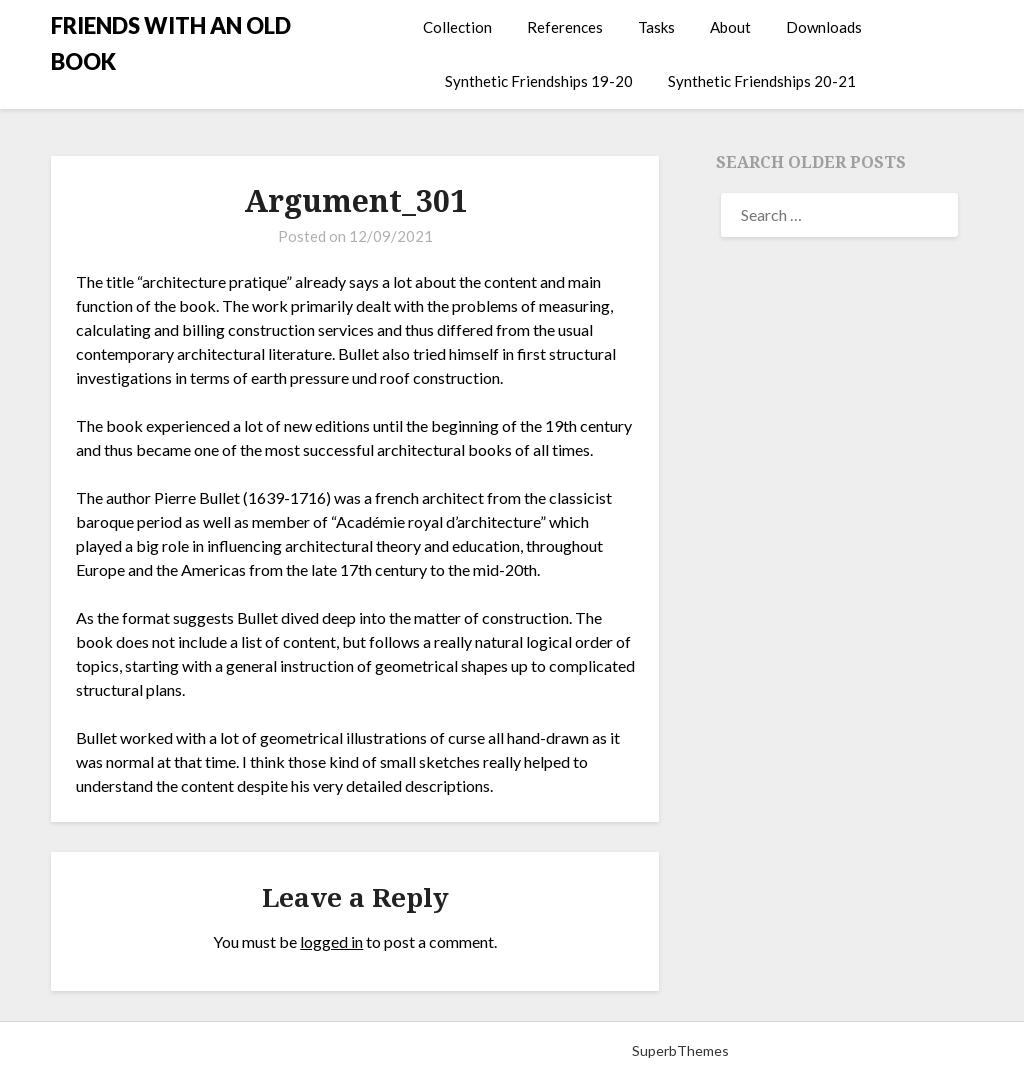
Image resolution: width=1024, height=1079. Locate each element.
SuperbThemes (680, 1050)
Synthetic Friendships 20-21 (762, 81)
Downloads (824, 27)
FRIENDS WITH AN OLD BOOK (171, 43)
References (565, 27)
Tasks (656, 27)
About (730, 27)
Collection (457, 27)
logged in (331, 941)
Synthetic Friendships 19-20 (539, 81)
